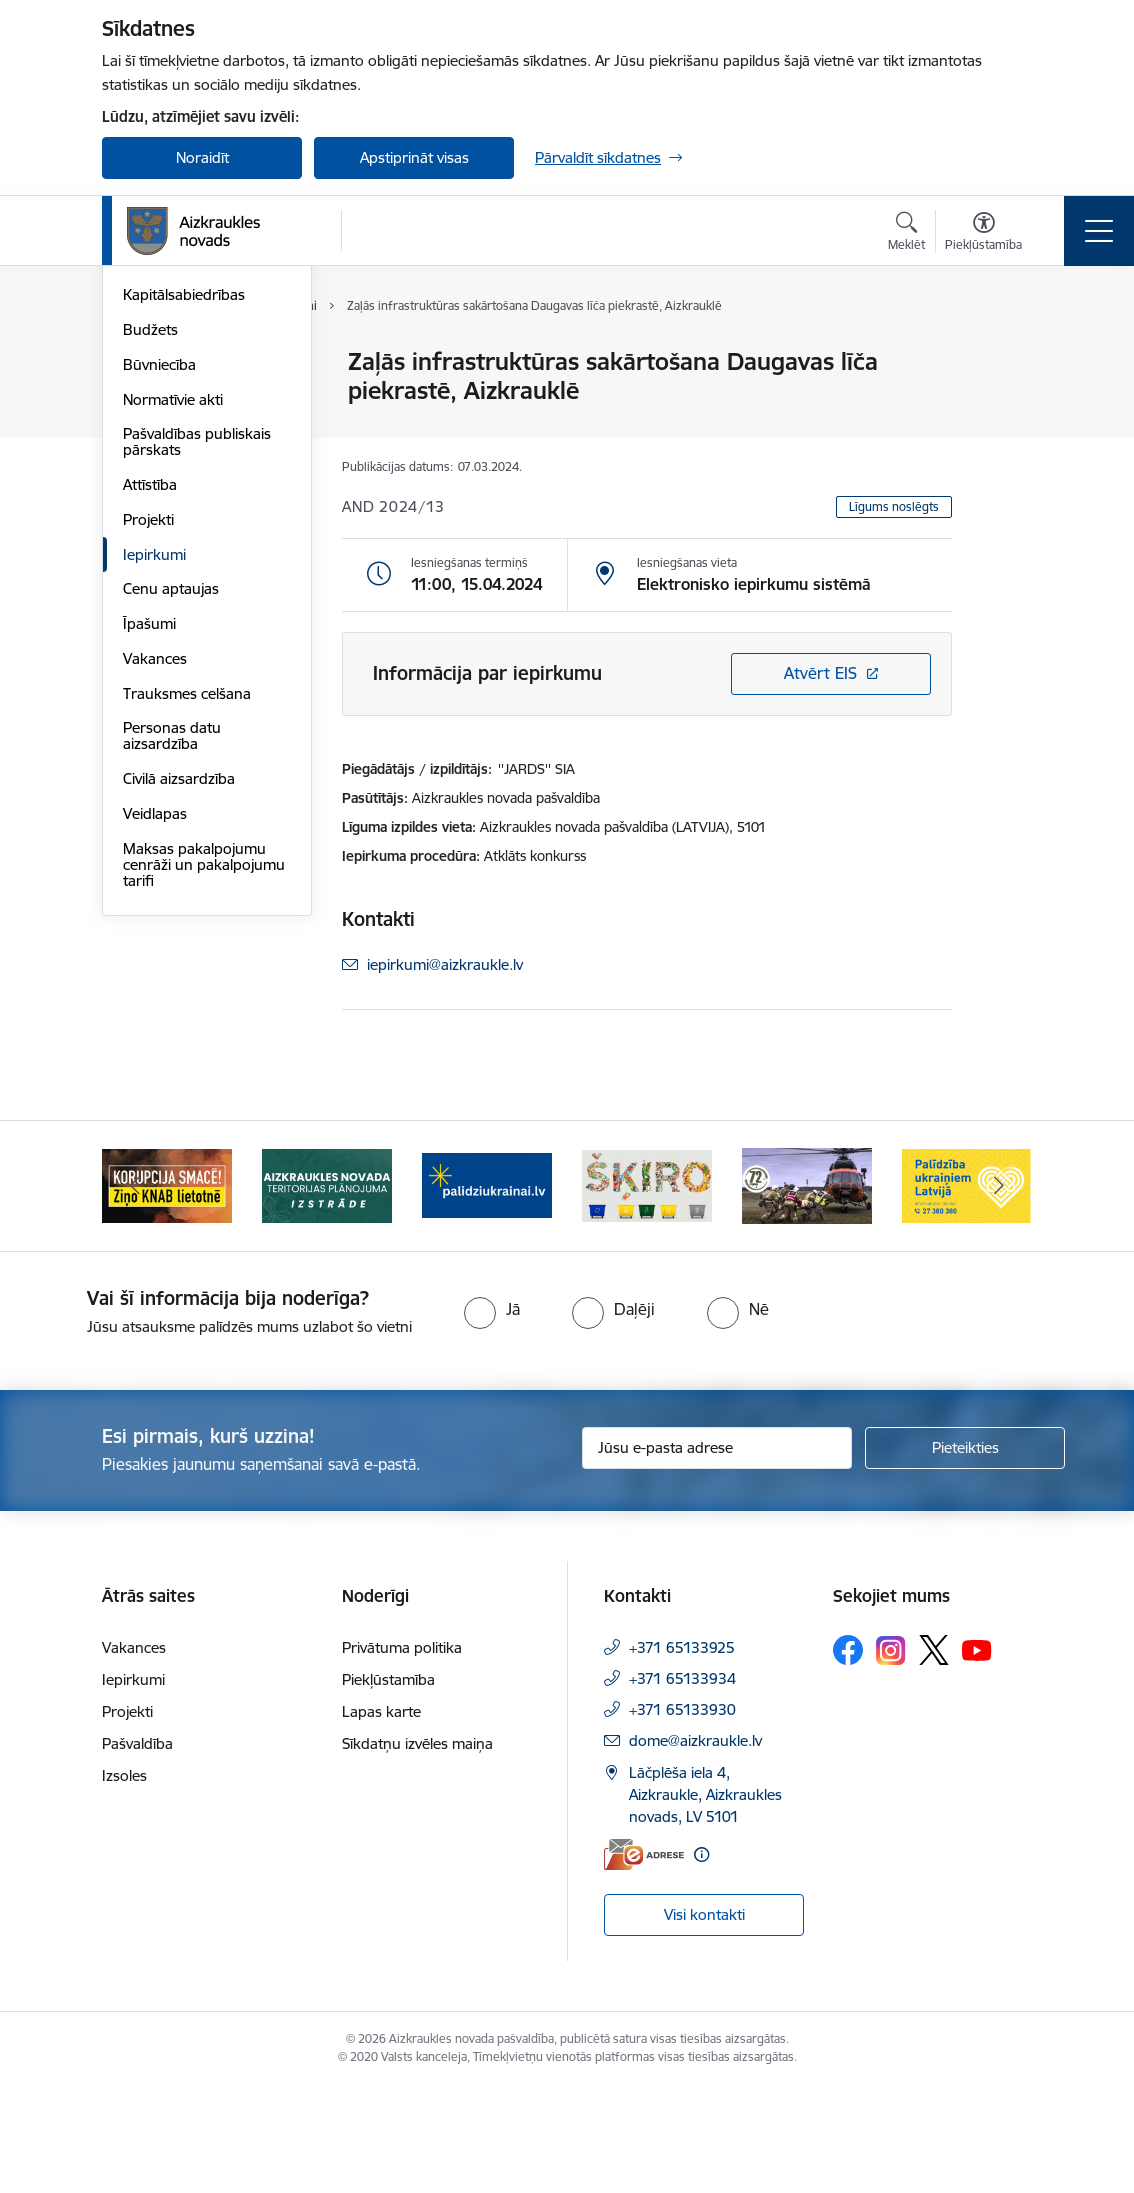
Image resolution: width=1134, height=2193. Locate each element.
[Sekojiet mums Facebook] (848, 1756)
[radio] (492, 1414)
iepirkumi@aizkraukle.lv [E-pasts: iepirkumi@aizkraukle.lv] (445, 964)
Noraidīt (202, 157)
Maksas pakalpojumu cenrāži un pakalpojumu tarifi (204, 1103)
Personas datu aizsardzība (172, 975)
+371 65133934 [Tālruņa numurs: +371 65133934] (682, 1784)
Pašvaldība (137, 1849)
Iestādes (151, 499)
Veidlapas (155, 1052)
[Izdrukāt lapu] (1004, 353)
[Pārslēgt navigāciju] (1099, 231)
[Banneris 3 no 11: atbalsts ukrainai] (487, 1289)
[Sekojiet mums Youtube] (977, 1755)
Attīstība (150, 723)
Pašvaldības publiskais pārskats (197, 681)
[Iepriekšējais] (135, 1291)
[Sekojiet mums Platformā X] (934, 1756)
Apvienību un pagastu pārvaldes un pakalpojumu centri (196, 448)
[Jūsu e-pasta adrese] (717, 1553)
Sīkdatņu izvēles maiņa (417, 1849)
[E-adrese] (644, 1959)
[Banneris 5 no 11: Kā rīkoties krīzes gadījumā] (807, 1289)
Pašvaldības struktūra (195, 397)
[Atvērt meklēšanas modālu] (906, 234)
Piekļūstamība (388, 1785)
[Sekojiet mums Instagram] (891, 1755)
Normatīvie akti (173, 638)
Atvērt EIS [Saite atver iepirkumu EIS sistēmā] (820, 673)
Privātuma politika (402, 1753)
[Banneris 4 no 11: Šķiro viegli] (647, 1289)
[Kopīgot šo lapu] (1004, 403)
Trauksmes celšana (187, 932)
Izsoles (124, 1881)
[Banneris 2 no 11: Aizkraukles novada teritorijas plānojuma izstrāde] (327, 1289)
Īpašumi (149, 862)
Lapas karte (381, 1817)
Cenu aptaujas (171, 828)
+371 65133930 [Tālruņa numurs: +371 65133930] (682, 1815)
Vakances (155, 897)
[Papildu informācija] (701, 1959)
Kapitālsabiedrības (184, 534)
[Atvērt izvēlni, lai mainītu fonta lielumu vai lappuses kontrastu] (983, 234)
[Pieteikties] (965, 1553)
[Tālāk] (999, 1291)
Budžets (150, 568)
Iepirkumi (154, 793)
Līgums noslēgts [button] (894, 506)
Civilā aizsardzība (179, 1017)
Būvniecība (159, 603)
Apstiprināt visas (414, 157)
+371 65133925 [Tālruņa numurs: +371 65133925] (682, 1753)
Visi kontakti (704, 2019)
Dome (143, 363)
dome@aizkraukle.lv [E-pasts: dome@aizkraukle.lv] (695, 1846)
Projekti (148, 758)
